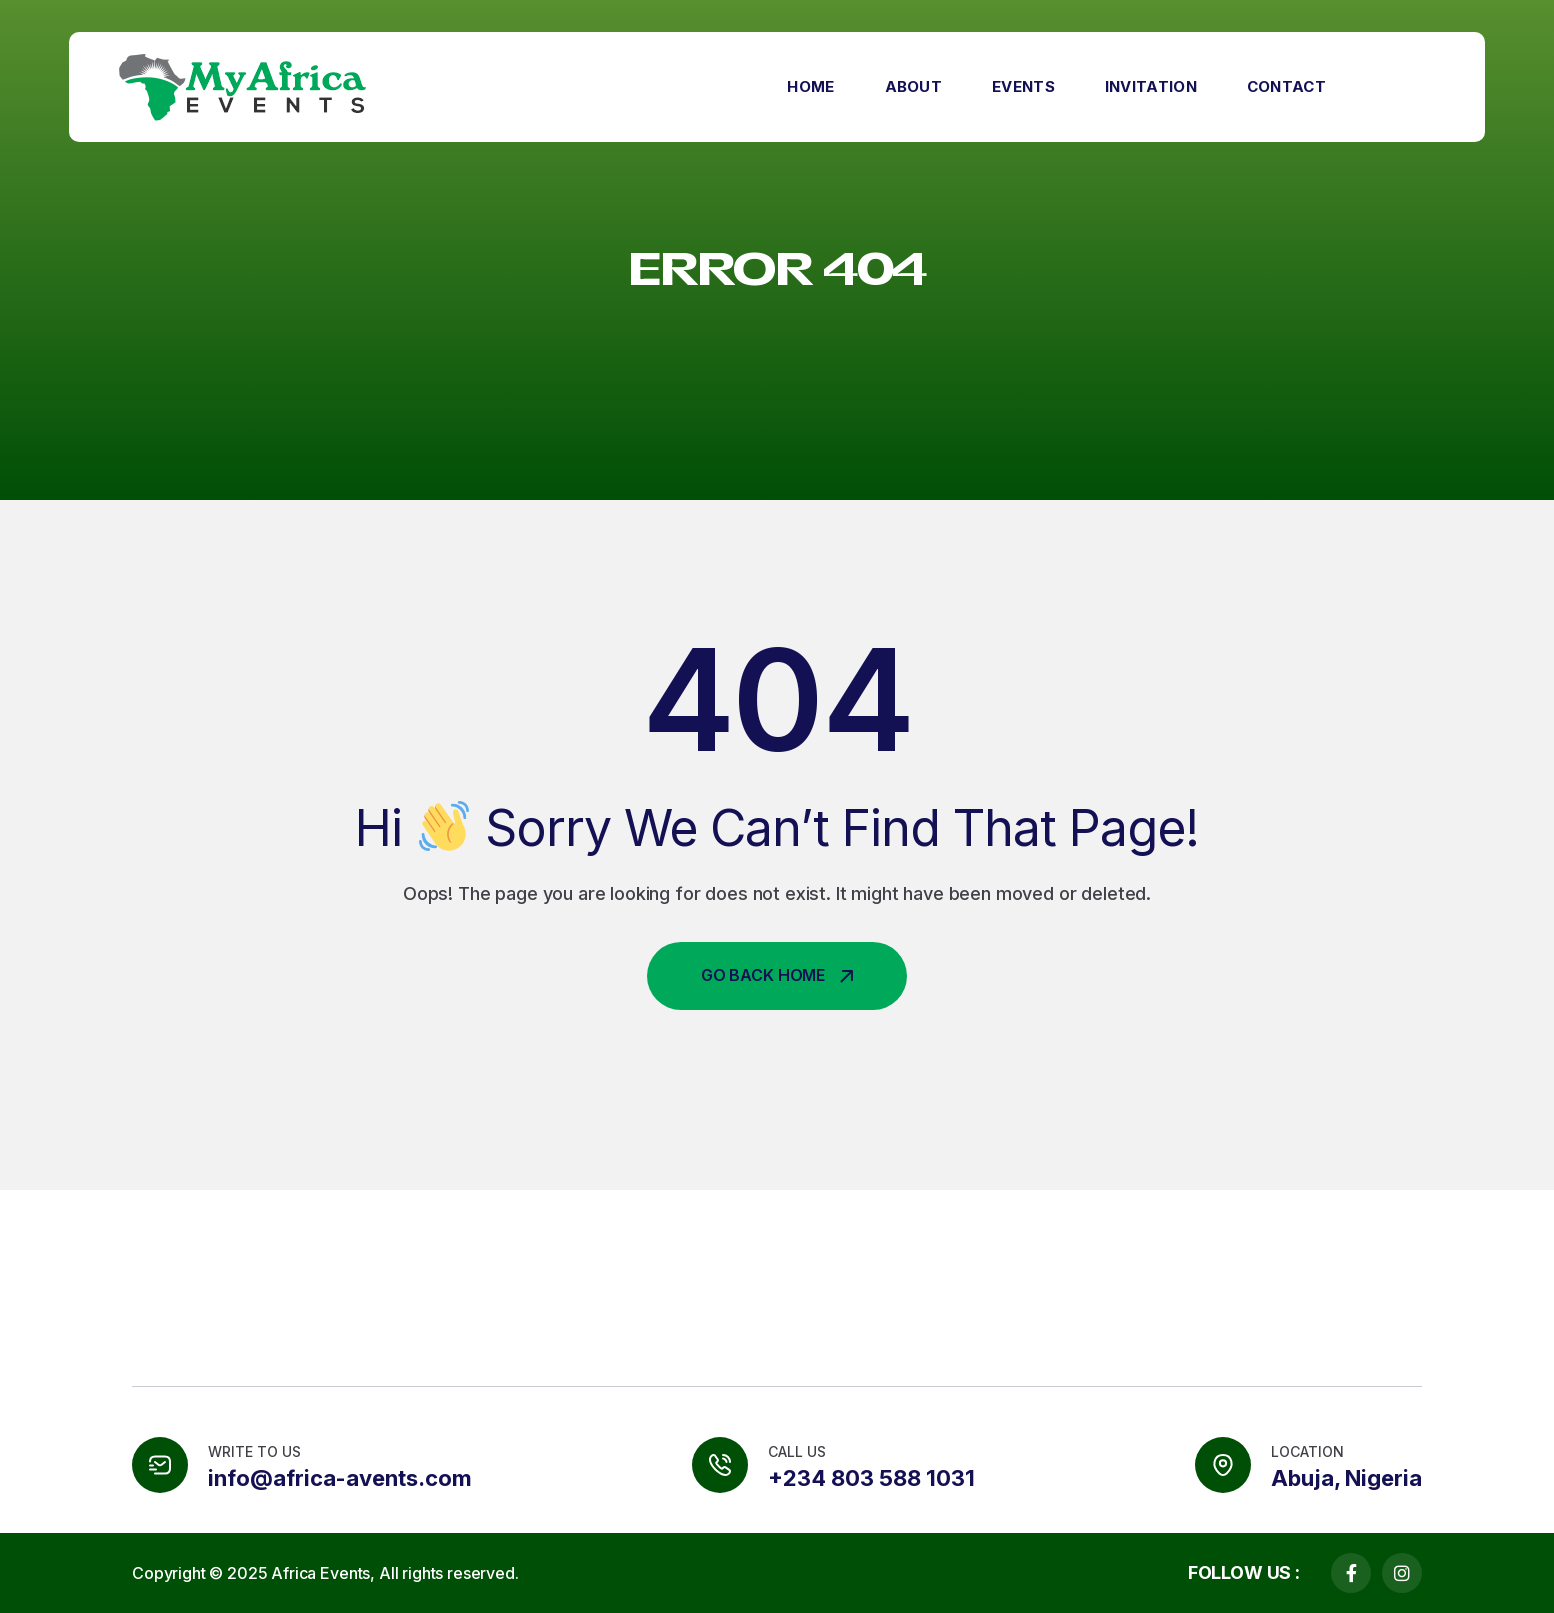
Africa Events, (323, 1573)
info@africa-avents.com (340, 1478)
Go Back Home (777, 975)
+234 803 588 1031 (871, 1478)
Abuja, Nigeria (1346, 1478)
